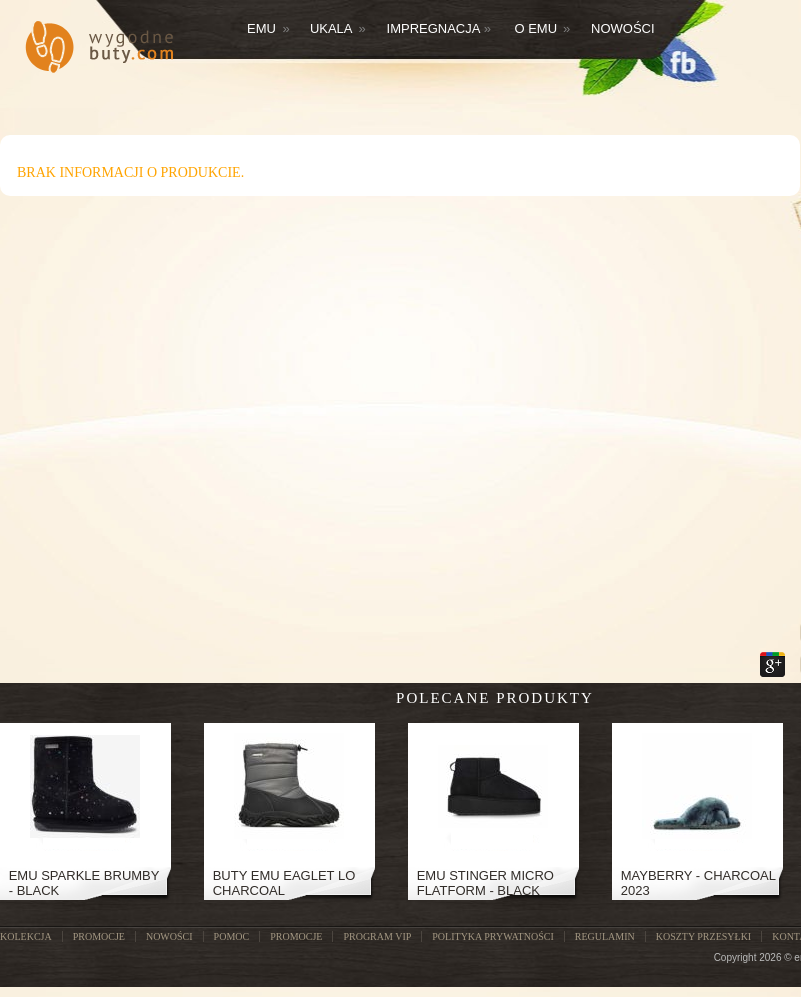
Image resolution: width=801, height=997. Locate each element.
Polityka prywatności (492, 936)
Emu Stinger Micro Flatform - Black (485, 883)
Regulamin (605, 936)
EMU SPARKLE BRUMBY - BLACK (84, 883)
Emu (268, 28)
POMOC (232, 936)
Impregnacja (439, 28)
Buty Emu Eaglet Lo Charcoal (284, 883)
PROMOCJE (99, 936)
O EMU (542, 28)
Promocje (296, 936)
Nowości (623, 28)
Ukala (338, 28)
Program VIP (377, 936)
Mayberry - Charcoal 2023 (698, 883)
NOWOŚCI (169, 936)
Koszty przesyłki (703, 936)
